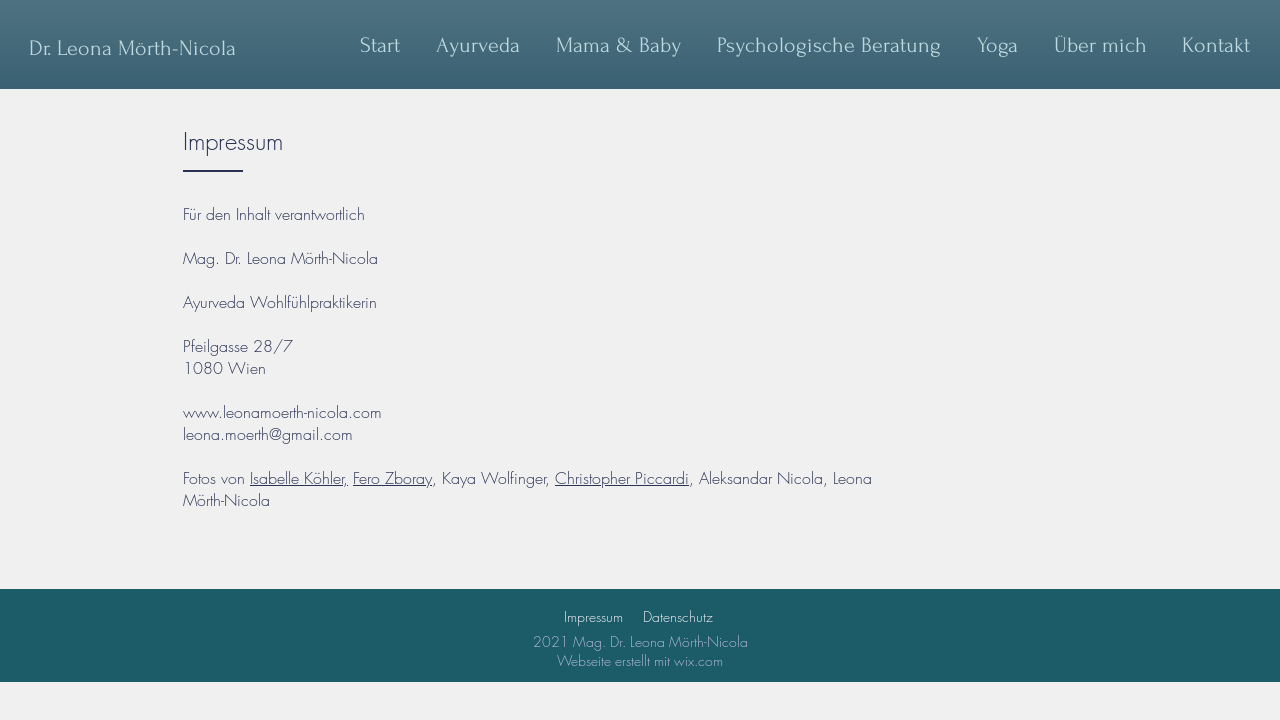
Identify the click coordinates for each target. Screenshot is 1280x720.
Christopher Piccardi (622, 478)
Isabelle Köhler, (299, 478)
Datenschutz (678, 616)
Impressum (593, 616)
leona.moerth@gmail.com (268, 434)
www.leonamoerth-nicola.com (282, 412)
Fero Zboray (392, 478)
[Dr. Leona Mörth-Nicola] (132, 48)
